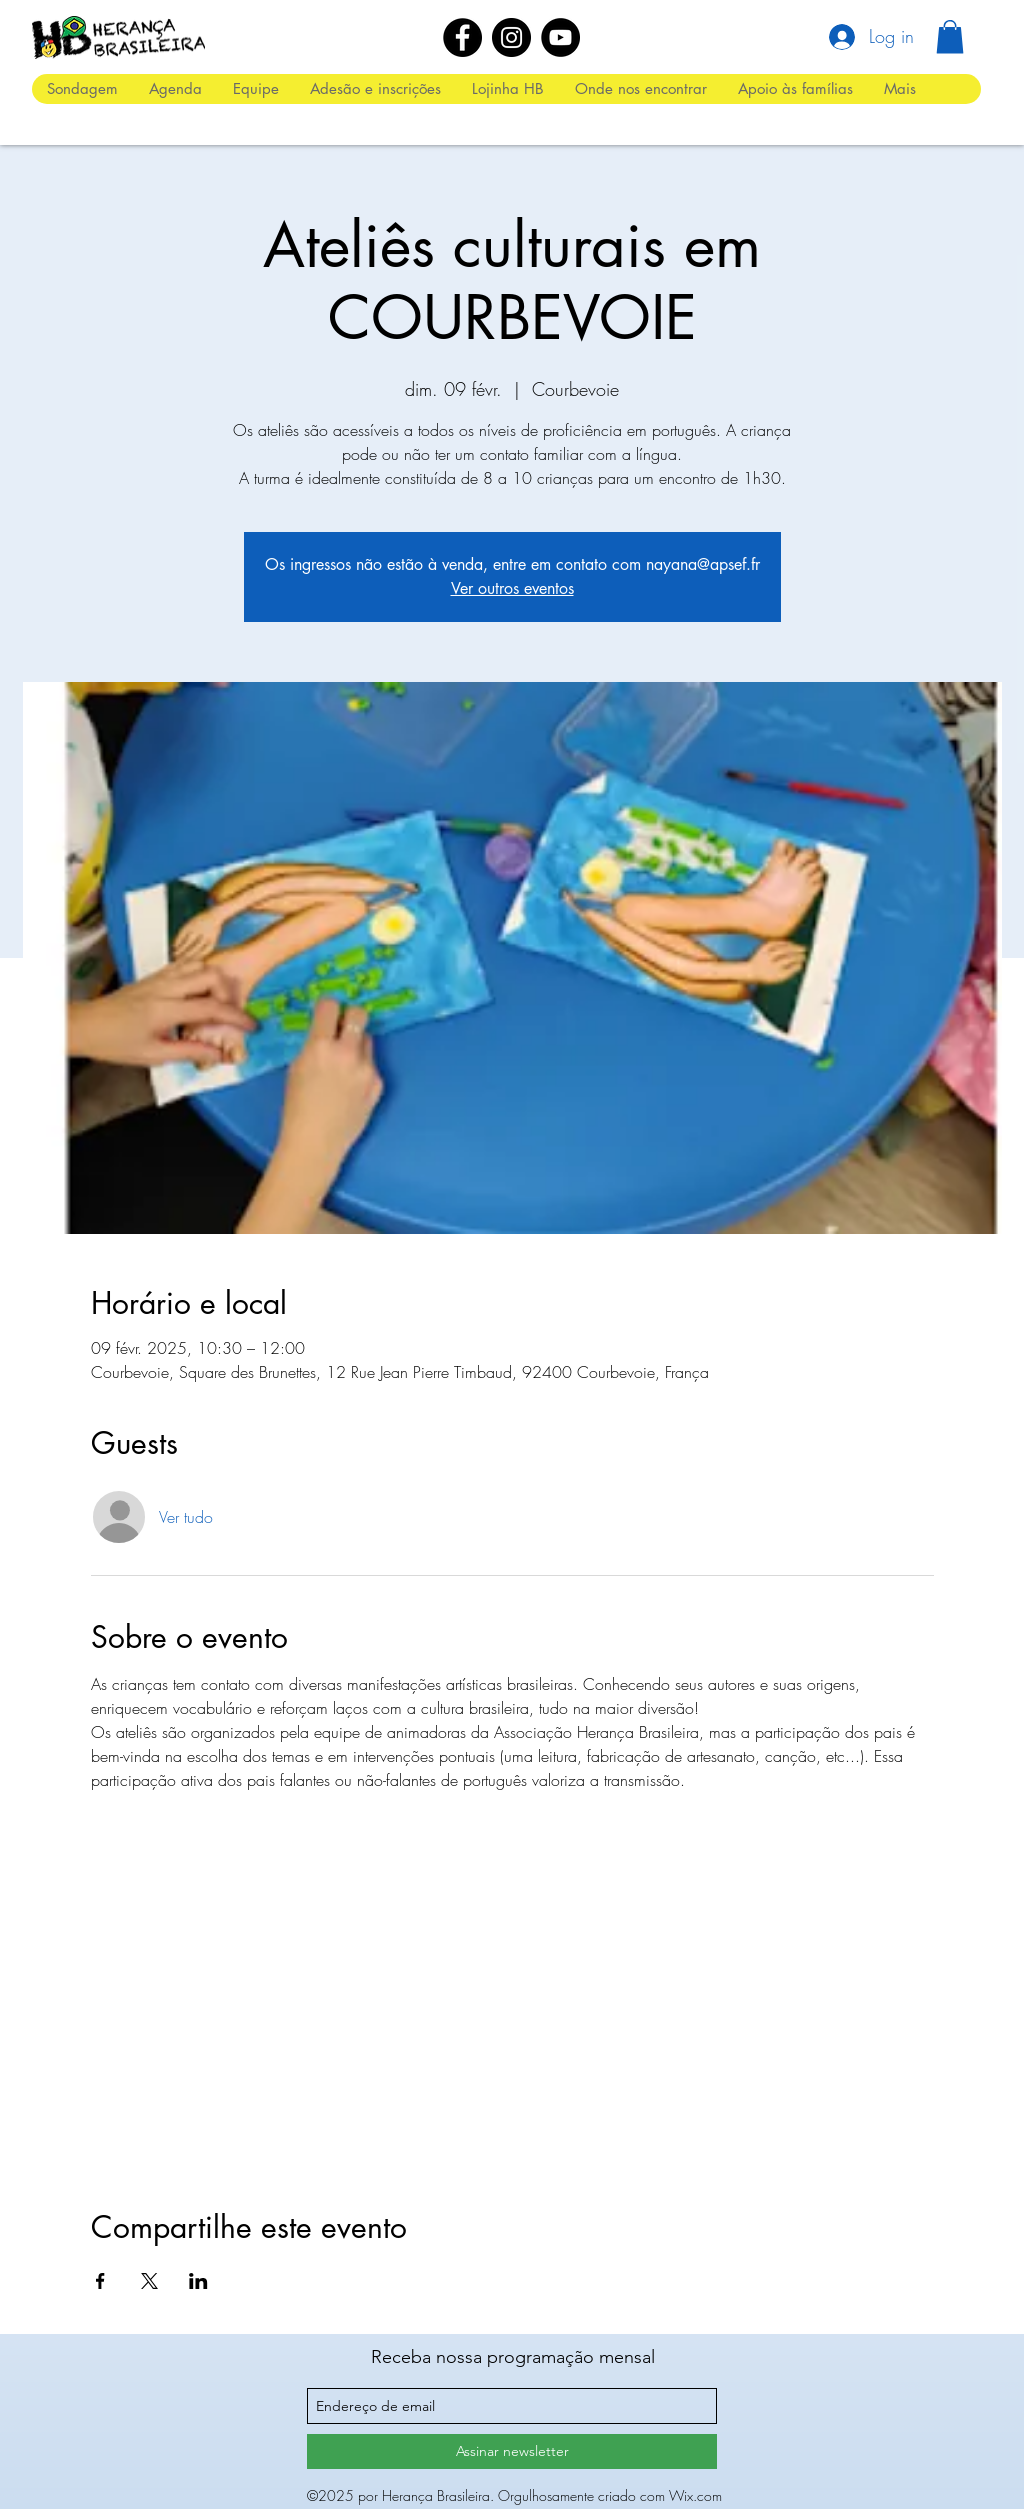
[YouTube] (560, 37)
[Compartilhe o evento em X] (149, 2281)
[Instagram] (511, 37)
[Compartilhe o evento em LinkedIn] (198, 2281)
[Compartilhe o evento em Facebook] (100, 2281)
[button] (950, 36)
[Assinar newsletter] (512, 2451)
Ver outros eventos (512, 588)
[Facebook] (462, 37)
